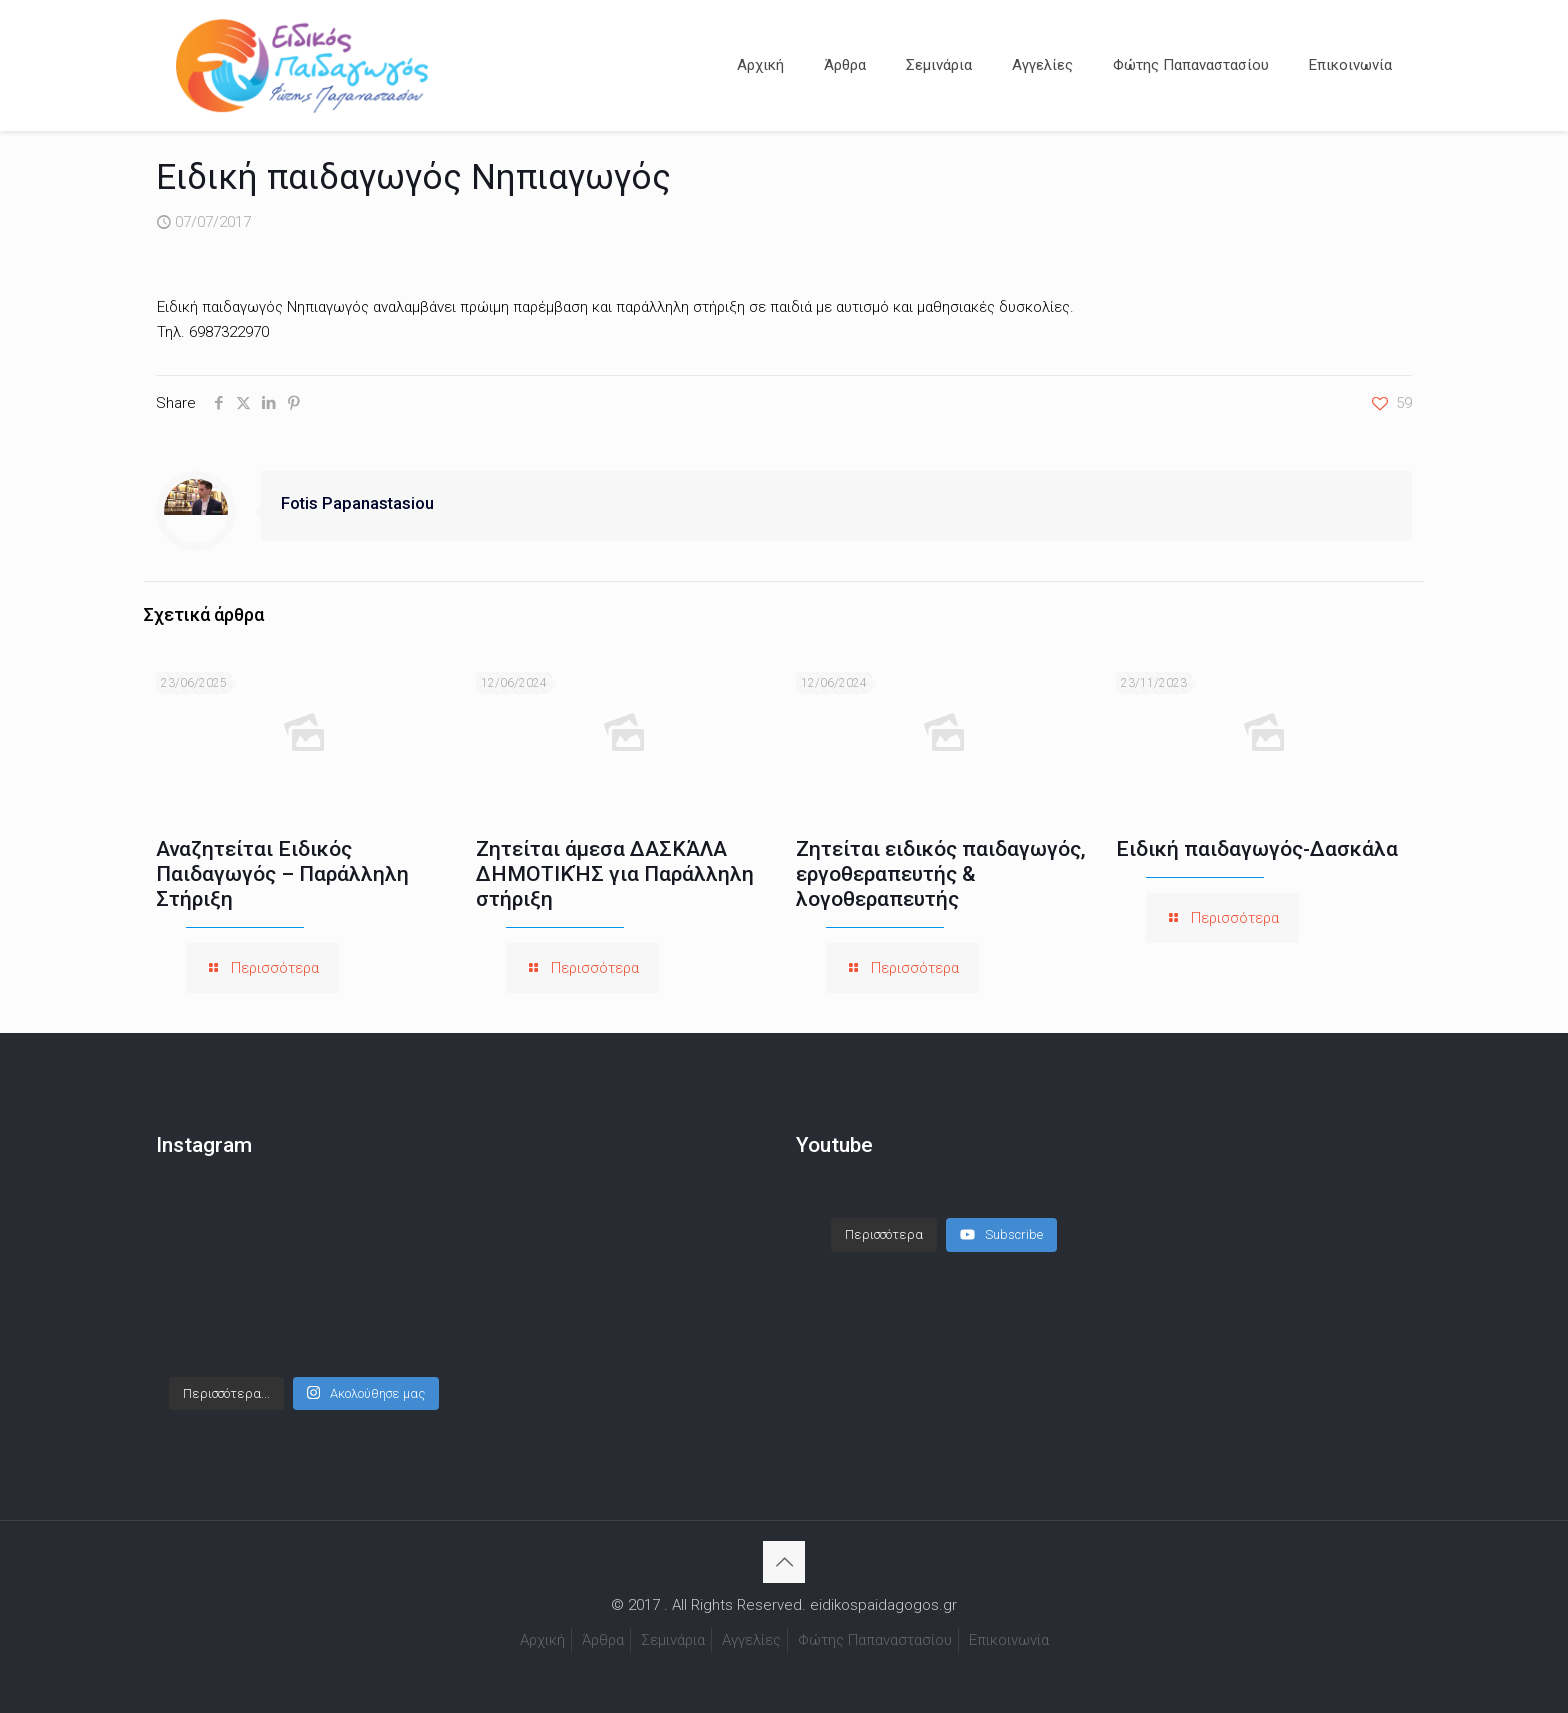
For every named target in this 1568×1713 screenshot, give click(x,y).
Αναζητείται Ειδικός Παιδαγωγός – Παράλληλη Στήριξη (282, 874)
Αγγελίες (751, 1640)
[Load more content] (884, 1235)
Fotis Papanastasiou (357, 503)
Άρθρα (603, 1640)
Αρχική (542, 1640)
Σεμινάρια (673, 1640)
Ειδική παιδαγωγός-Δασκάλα (1257, 849)
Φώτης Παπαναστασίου (875, 1640)
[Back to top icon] (784, 1562)
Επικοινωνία (1009, 1640)
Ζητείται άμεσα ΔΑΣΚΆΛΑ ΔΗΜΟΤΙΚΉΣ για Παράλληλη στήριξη (615, 874)
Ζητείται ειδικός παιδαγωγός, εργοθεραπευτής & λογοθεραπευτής (941, 874)
